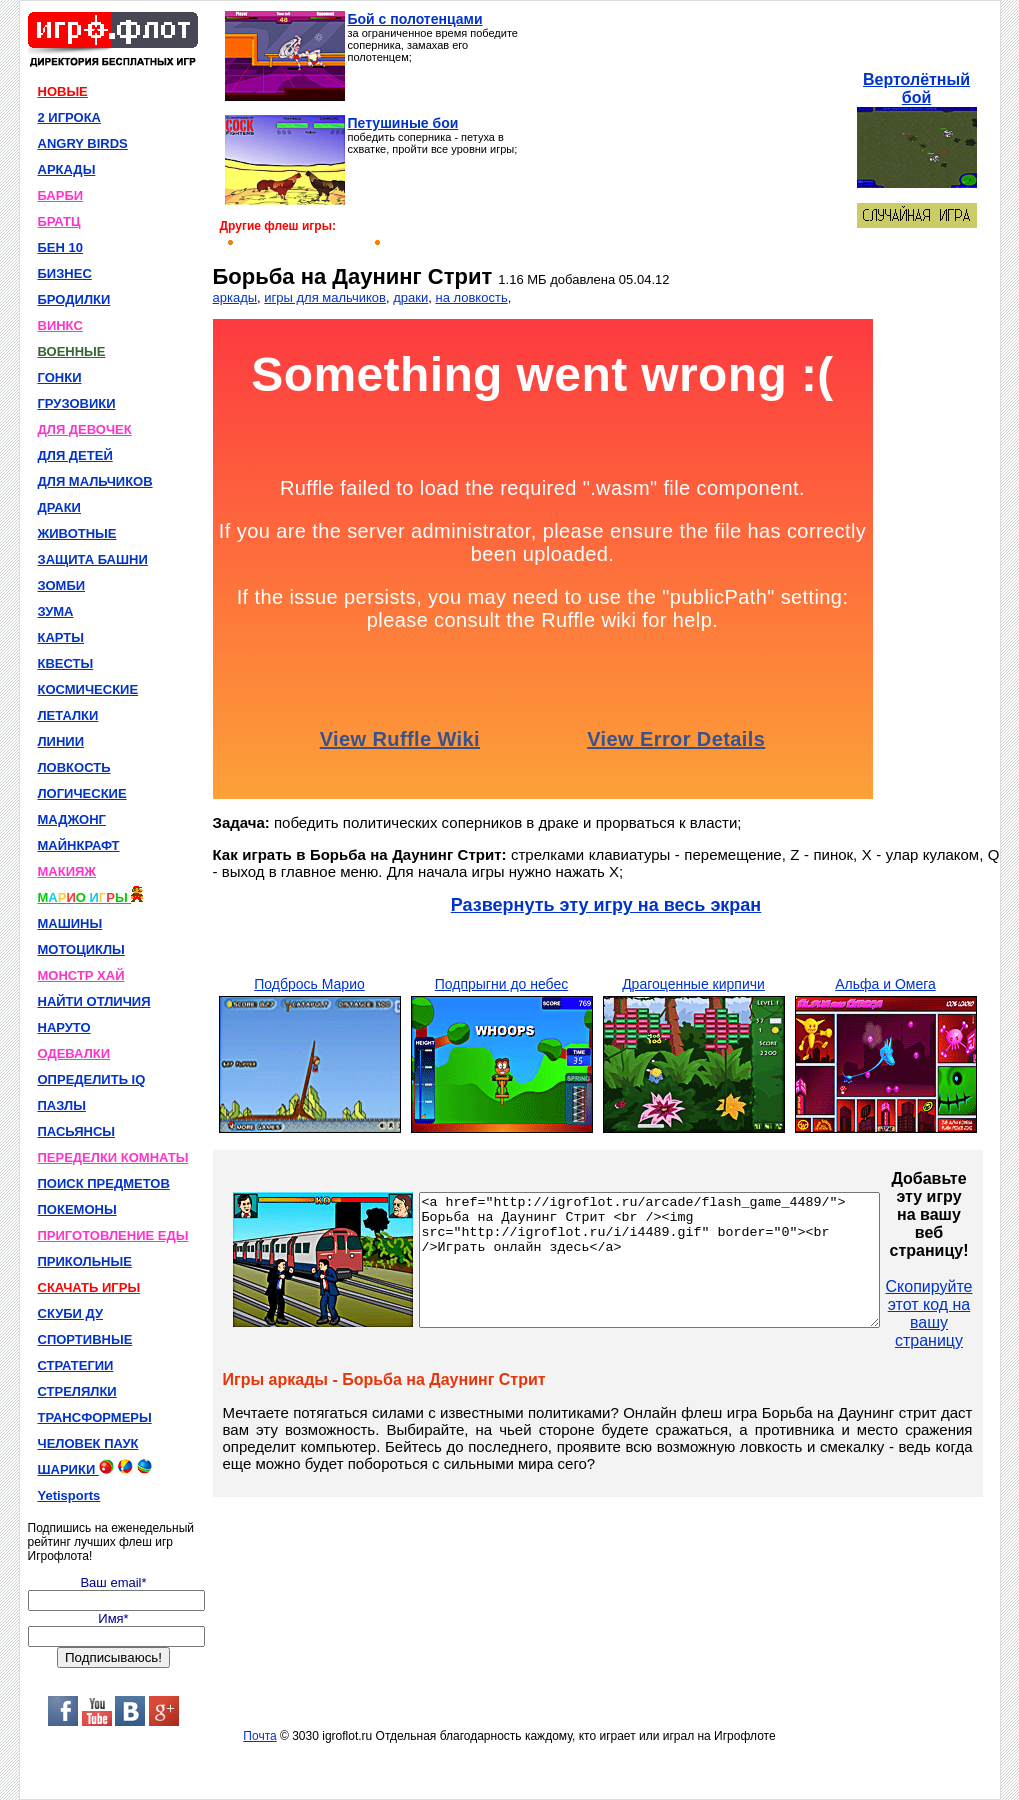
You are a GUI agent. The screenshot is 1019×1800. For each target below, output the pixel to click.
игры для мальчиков (325, 297)
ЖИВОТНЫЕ (77, 533)
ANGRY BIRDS (83, 143)
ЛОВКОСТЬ (74, 767)
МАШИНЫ (70, 923)
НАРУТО (64, 1027)
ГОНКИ (60, 377)
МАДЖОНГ (72, 819)
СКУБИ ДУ (71, 1313)
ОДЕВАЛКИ (74, 1053)
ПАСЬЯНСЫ (77, 1131)
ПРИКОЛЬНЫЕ (85, 1261)
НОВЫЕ (63, 91)
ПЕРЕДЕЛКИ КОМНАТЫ (113, 1157)
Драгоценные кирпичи (693, 984)
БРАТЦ (59, 221)
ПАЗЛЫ (62, 1105)
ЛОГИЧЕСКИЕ (82, 793)
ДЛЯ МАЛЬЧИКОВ (95, 481)
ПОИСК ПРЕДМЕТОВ (104, 1183)
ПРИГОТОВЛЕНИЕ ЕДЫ (113, 1235)
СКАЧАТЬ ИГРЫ (89, 1287)
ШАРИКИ (95, 1468)
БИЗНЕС (65, 273)
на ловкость (471, 297)
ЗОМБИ (62, 585)
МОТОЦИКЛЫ (81, 949)
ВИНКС (60, 325)
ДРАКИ (59, 507)
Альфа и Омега (885, 984)
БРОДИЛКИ (74, 299)
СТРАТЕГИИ (76, 1365)
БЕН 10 (60, 247)
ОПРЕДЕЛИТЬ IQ (92, 1079)
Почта (259, 1736)
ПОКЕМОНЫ (77, 1209)
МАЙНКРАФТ (79, 845)
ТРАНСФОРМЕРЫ (95, 1417)
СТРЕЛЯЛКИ (77, 1391)
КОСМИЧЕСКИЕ (88, 689)
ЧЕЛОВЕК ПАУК (88, 1443)
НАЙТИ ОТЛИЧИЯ (94, 1001)
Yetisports (69, 1495)
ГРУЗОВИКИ (77, 403)
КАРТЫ (61, 637)
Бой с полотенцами (415, 19)
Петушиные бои (403, 123)
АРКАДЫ (67, 169)
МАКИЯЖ (67, 871)
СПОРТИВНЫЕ (85, 1339)
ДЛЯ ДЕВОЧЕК (85, 429)
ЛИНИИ (61, 741)
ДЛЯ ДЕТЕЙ (75, 455)
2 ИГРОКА (70, 117)
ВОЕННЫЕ (72, 351)
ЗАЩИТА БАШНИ (93, 559)
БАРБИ (61, 195)
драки (410, 297)
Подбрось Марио (309, 984)
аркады (235, 297)
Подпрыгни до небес (502, 984)
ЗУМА (56, 611)
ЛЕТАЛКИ (68, 715)
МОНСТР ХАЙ (81, 975)
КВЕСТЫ (66, 663)
